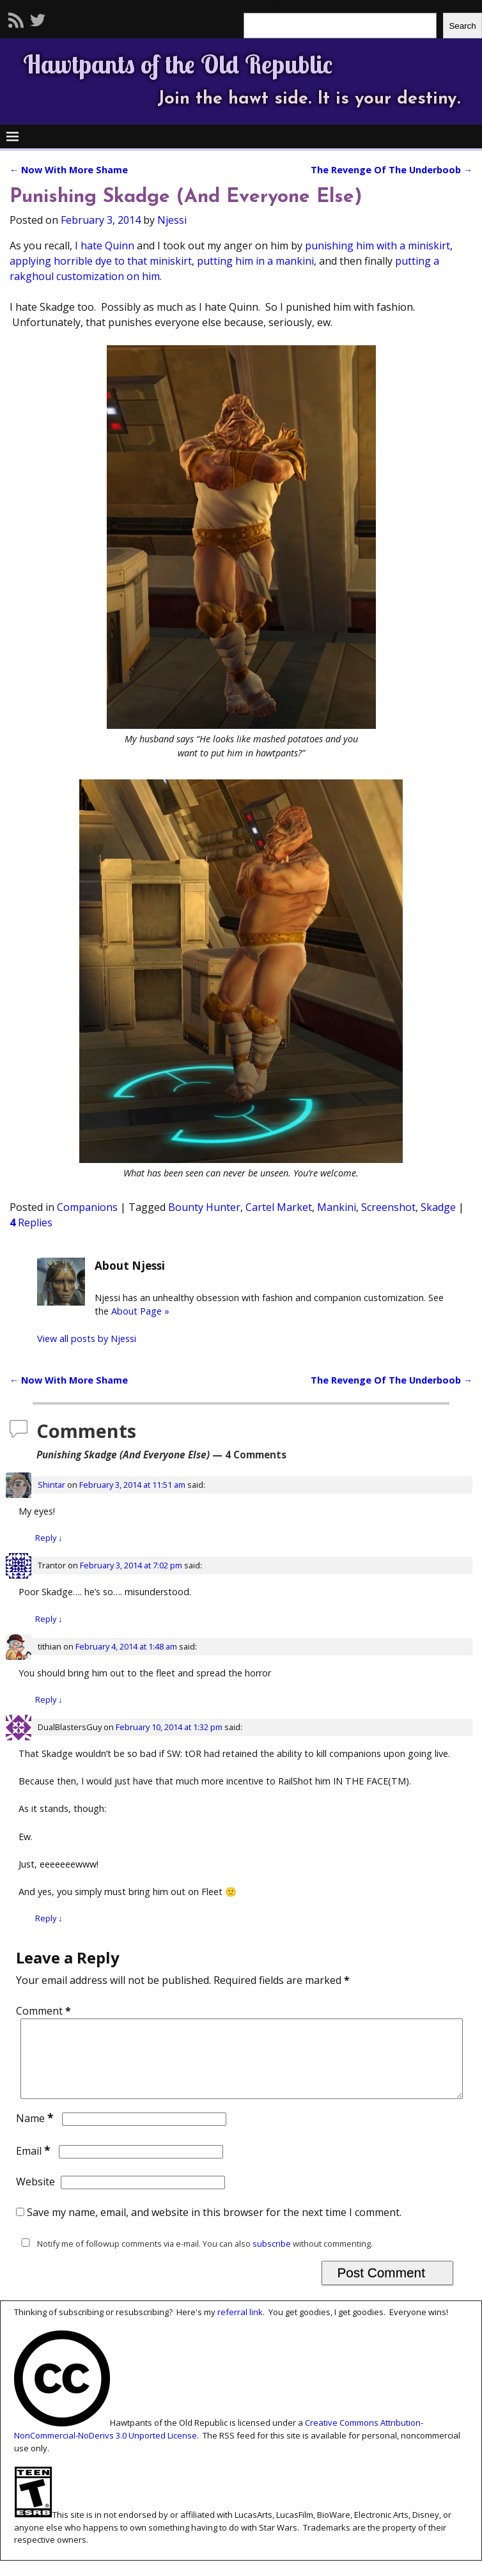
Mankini (336, 1207)
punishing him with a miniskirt (377, 245)
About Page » (140, 1311)
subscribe (272, 2259)
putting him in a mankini (255, 261)
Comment (45, 2011)
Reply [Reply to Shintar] (48, 1537)
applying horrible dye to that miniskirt (101, 261)
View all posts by (86, 1338)
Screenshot (388, 1207)
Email (34, 2166)
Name (36, 2134)
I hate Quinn (104, 245)
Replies (31, 1222)
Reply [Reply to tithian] (48, 1699)
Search (462, 26)
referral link (240, 2327)
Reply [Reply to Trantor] (48, 1619)
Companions (87, 1207)
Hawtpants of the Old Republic (177, 64)
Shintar (51, 1484)
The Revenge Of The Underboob (391, 170)
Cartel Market (278, 1207)
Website (35, 2197)
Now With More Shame (69, 170)
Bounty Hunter (204, 1207)
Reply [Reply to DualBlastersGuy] (48, 1918)
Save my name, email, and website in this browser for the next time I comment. (214, 2228)
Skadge (438, 1207)
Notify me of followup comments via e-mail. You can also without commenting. (194, 2259)
